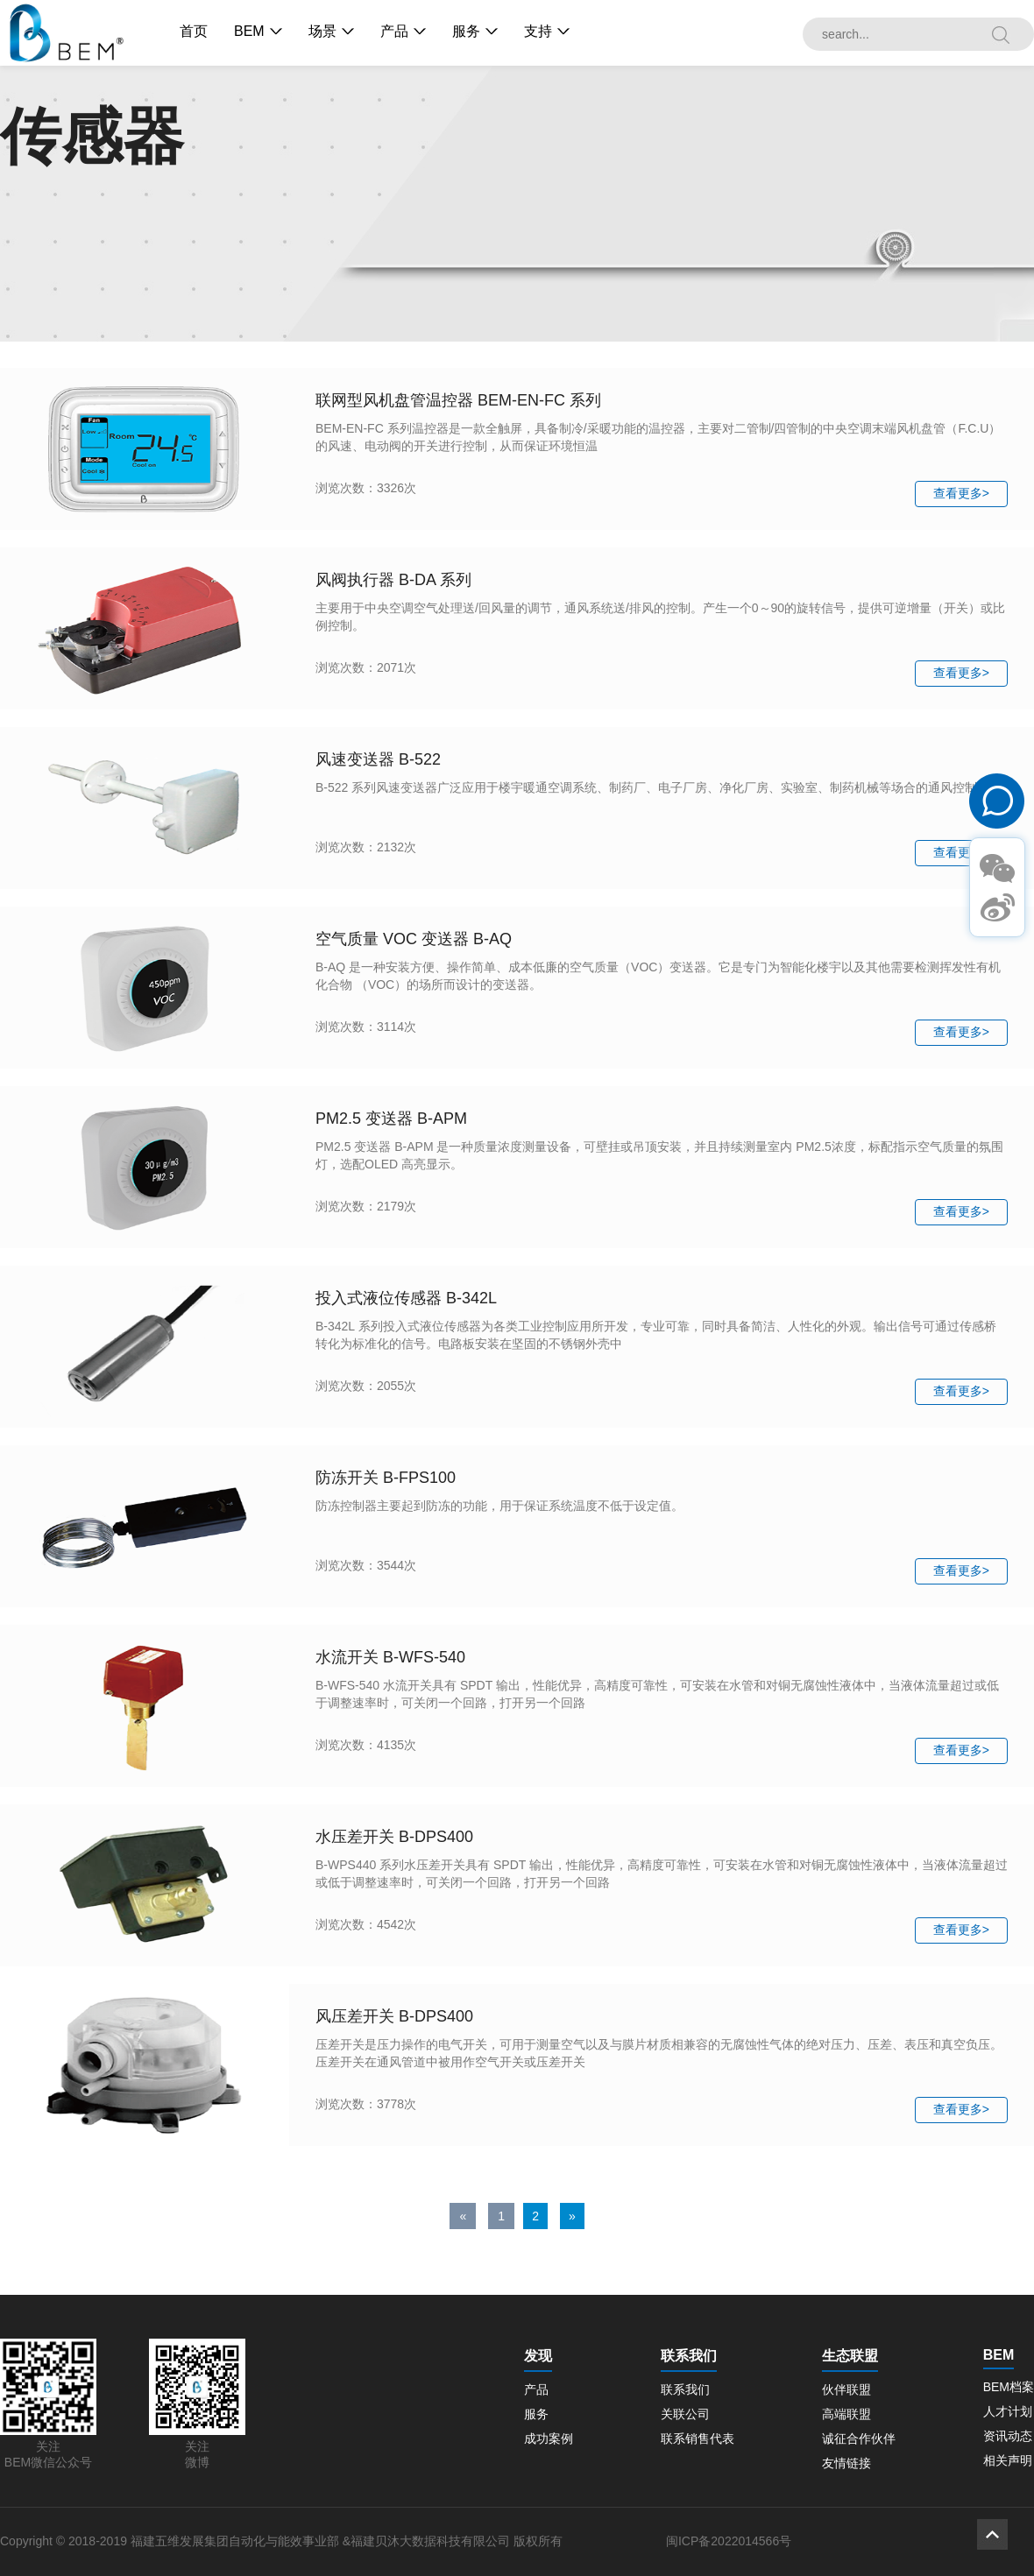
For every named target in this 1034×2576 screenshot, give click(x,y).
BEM (249, 31)
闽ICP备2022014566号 (728, 2541)
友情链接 (846, 2463)
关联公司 (685, 2414)
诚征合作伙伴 (859, 2438)
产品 (394, 31)
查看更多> (961, 493)
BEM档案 (1008, 2387)
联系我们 (685, 2389)
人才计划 (1007, 2411)
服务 (466, 31)
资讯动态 (1007, 2436)
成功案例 (548, 2438)
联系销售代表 (697, 2438)
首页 (194, 31)
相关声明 (1007, 2460)
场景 (322, 31)
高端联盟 (846, 2414)
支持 (538, 31)
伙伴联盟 (846, 2389)
